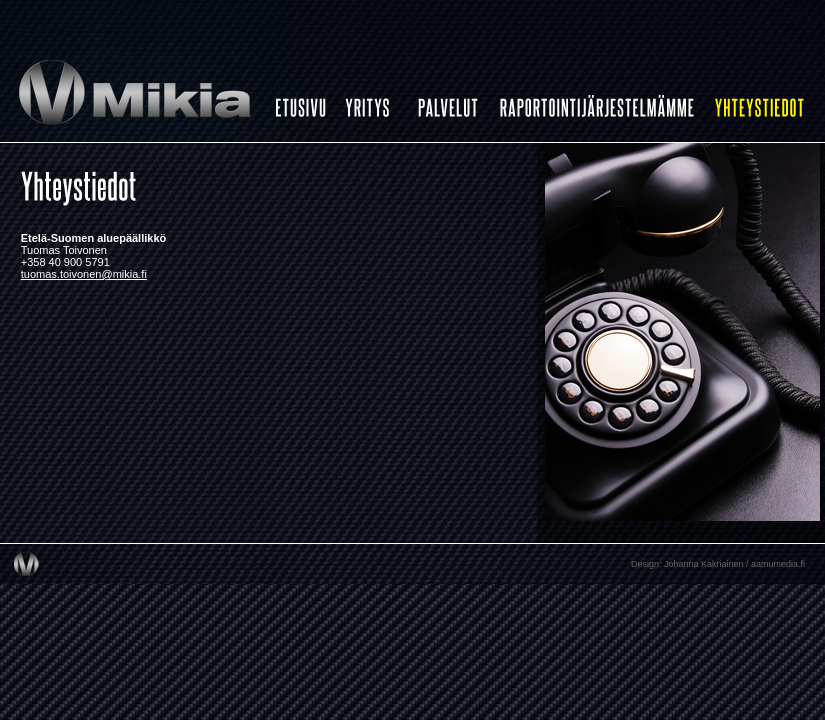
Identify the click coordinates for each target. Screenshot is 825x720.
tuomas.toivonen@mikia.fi (84, 274)
